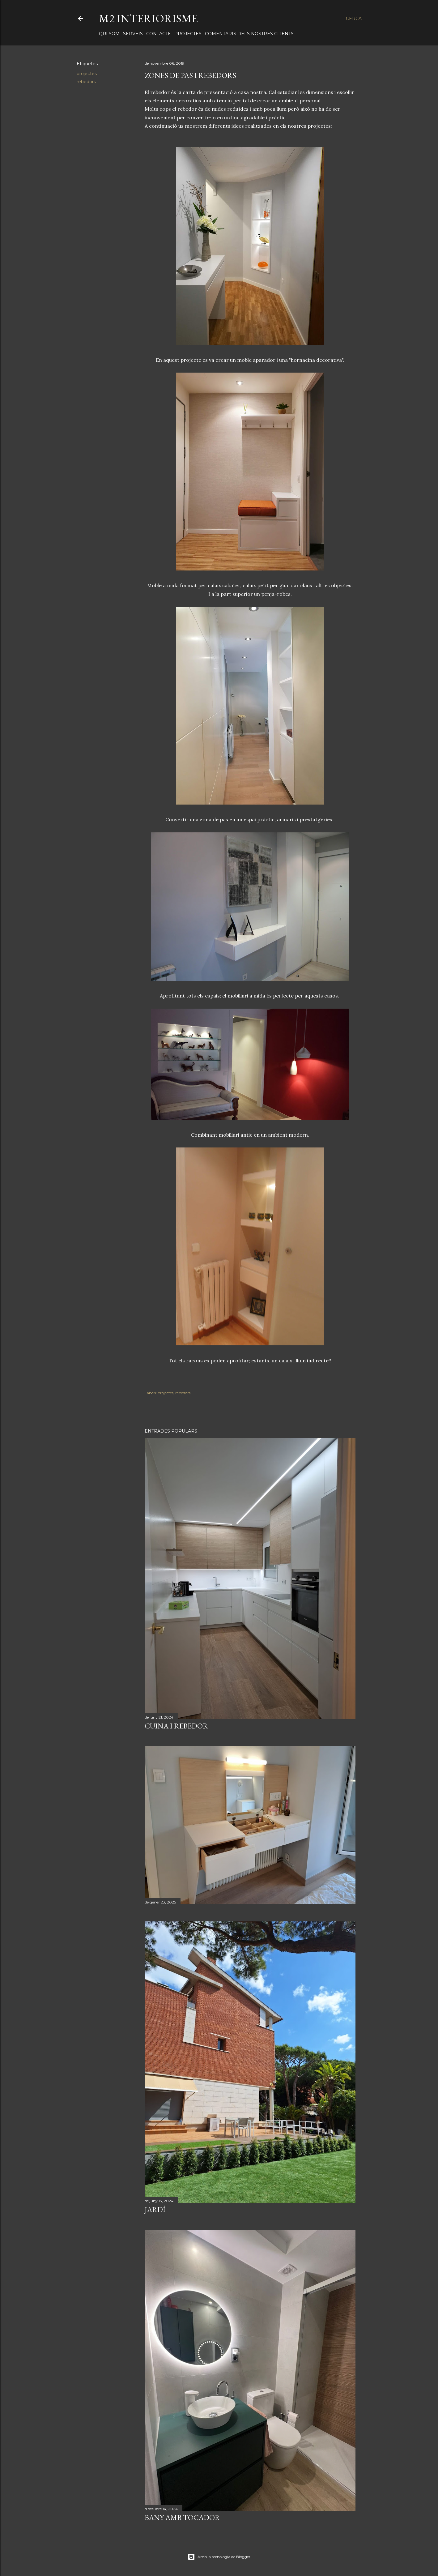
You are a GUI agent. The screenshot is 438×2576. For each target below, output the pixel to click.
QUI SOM (109, 33)
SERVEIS (133, 33)
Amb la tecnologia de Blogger (219, 2557)
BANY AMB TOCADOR (182, 2517)
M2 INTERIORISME (148, 18)
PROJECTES (188, 33)
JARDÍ (155, 2209)
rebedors (86, 81)
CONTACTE (158, 33)
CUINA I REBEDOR (176, 1726)
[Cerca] (354, 18)
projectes (87, 73)
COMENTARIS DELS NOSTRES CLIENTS (249, 33)
